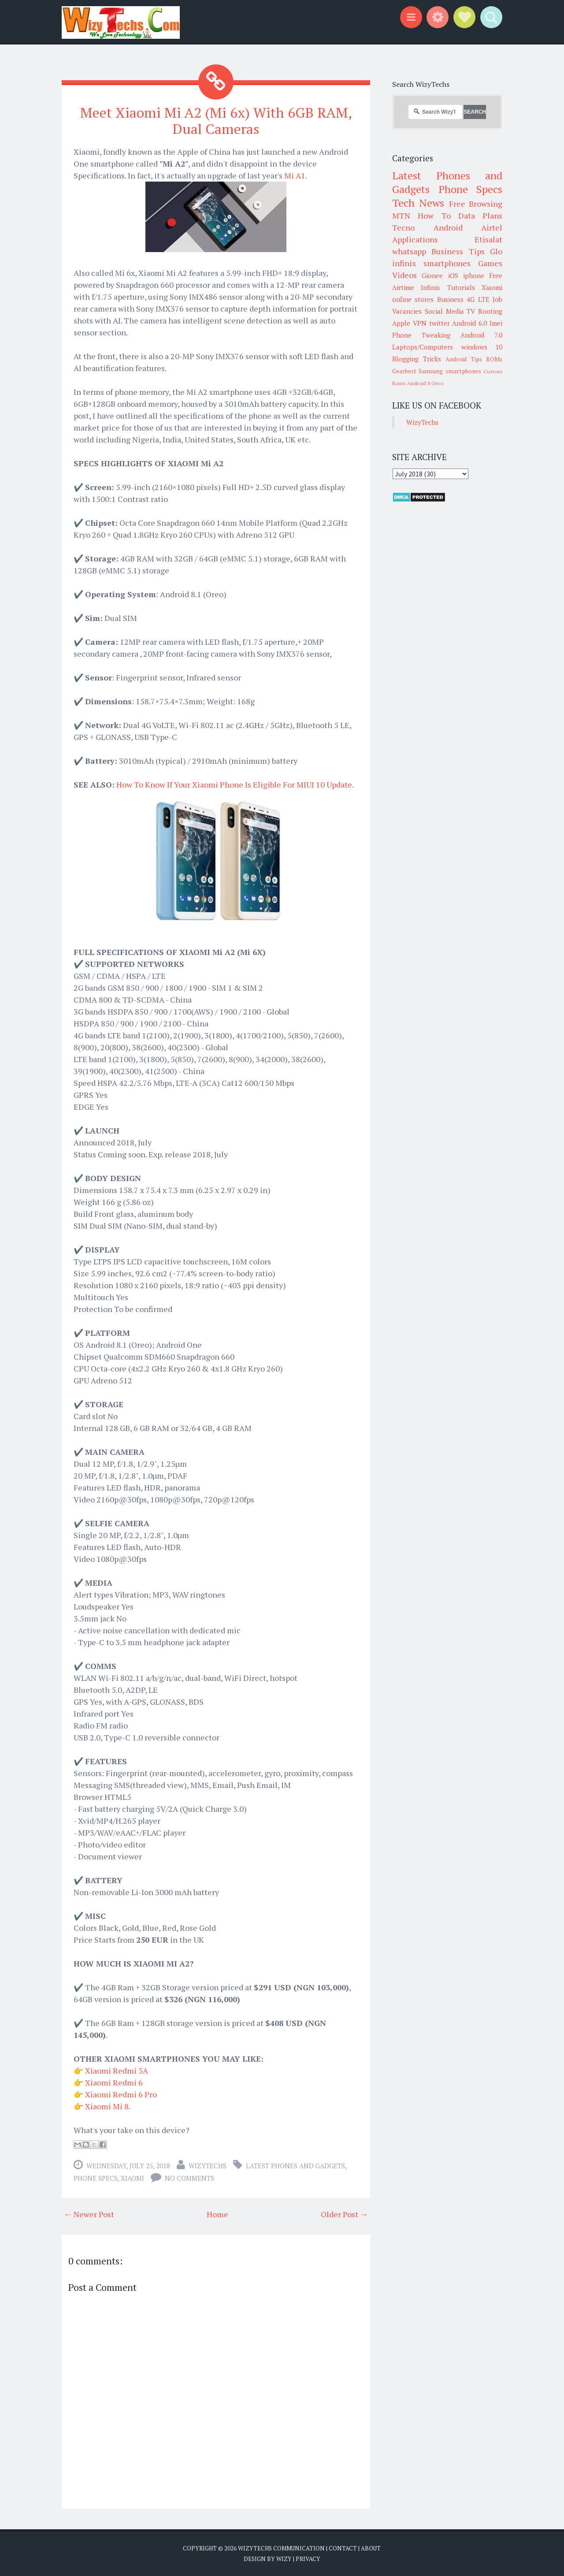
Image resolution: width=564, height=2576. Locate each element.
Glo (496, 251)
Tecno (403, 227)
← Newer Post (89, 2213)
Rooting (490, 311)
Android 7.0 (481, 335)
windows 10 (482, 346)
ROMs (494, 359)
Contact (343, 2548)
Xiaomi (132, 2178)
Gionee (432, 275)
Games (490, 263)
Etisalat (488, 239)
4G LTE (478, 299)
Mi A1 (294, 175)
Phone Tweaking (421, 335)
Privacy (308, 2558)
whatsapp (409, 251)
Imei (496, 323)
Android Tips (463, 359)
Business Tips (457, 251)
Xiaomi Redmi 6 (114, 2082)
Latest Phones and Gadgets (295, 2165)
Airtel (491, 227)
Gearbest (404, 371)
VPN (420, 323)
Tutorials (461, 287)
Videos (404, 275)
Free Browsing (475, 203)
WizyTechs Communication (281, 2548)
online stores (413, 299)
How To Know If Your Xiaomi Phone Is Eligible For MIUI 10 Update (234, 784)
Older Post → (344, 2213)
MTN (401, 215)
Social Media (444, 311)
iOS (453, 275)
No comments (189, 2178)
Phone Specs (96, 2178)
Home (217, 2213)
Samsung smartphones (450, 371)
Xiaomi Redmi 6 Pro (121, 2094)
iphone (473, 275)
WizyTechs (207, 2165)
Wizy (284, 2558)
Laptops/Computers (422, 346)
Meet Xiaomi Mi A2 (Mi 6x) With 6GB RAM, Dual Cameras (216, 120)
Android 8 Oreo (425, 383)
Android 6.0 (469, 323)
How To (434, 215)
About (371, 2548)
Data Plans (480, 215)
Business (450, 299)
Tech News (418, 203)
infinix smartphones (431, 263)
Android (448, 227)
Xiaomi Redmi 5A (116, 2070)
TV (471, 311)
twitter (439, 323)
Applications (415, 239)
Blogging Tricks (416, 358)
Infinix (430, 287)
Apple (401, 323)
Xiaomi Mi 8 (107, 2106)
